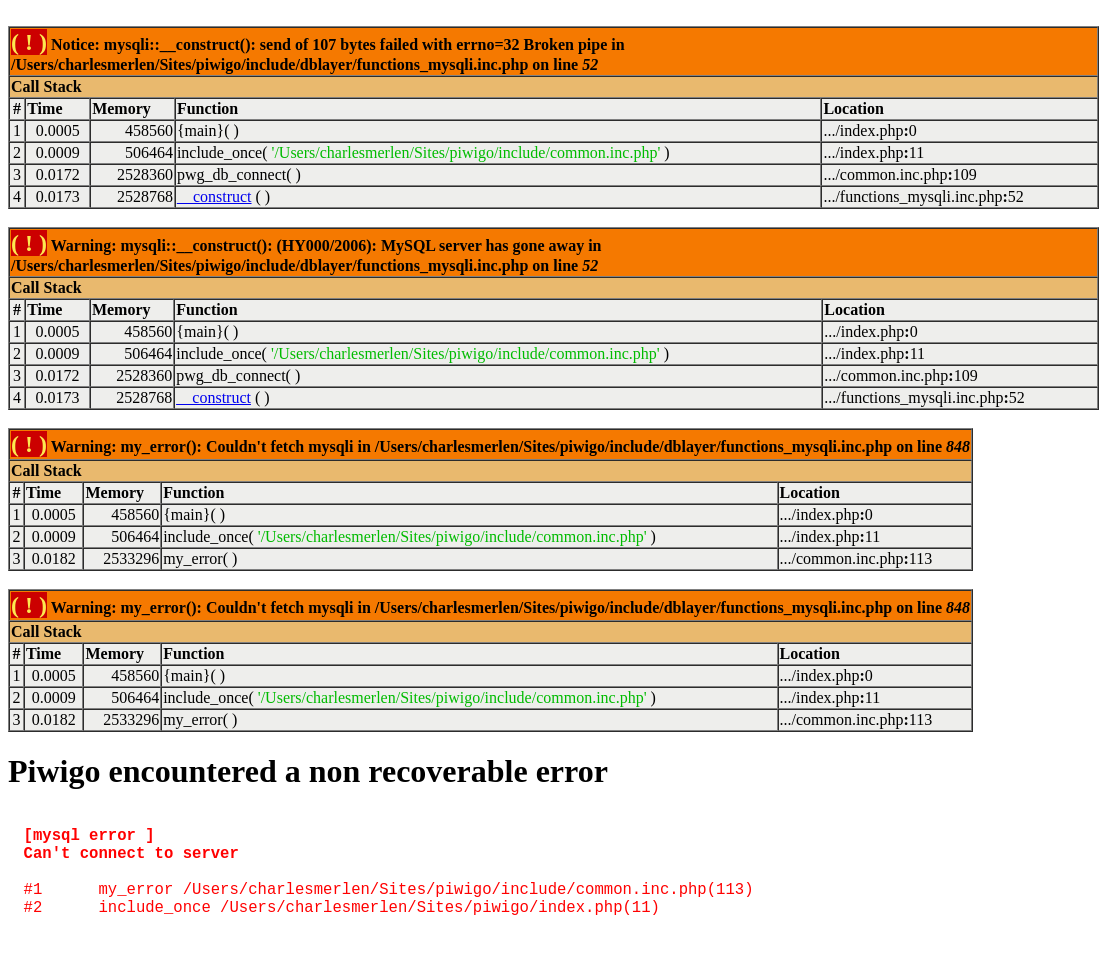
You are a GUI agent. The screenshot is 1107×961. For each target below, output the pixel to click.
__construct (214, 196)
